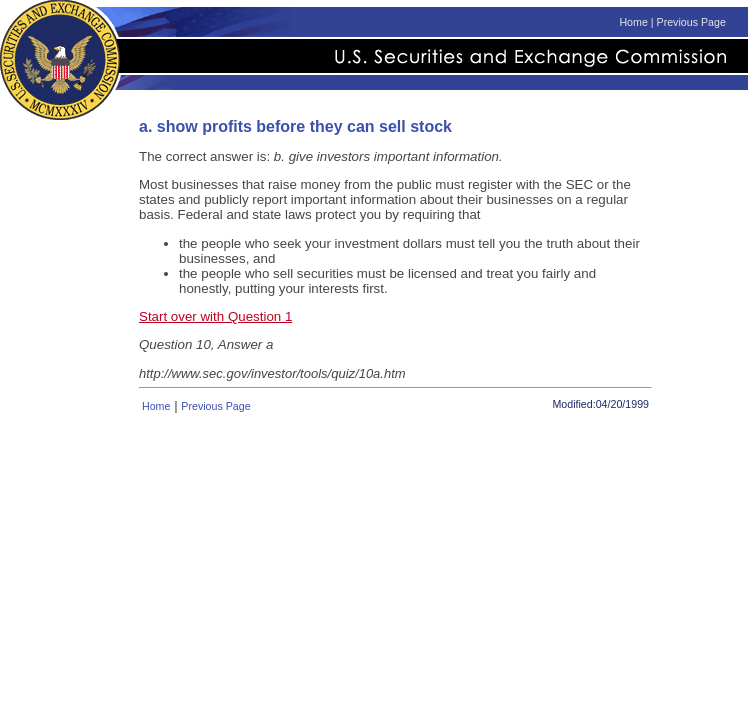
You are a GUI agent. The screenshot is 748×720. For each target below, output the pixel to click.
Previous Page (691, 22)
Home (633, 22)
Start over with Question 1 (215, 316)
